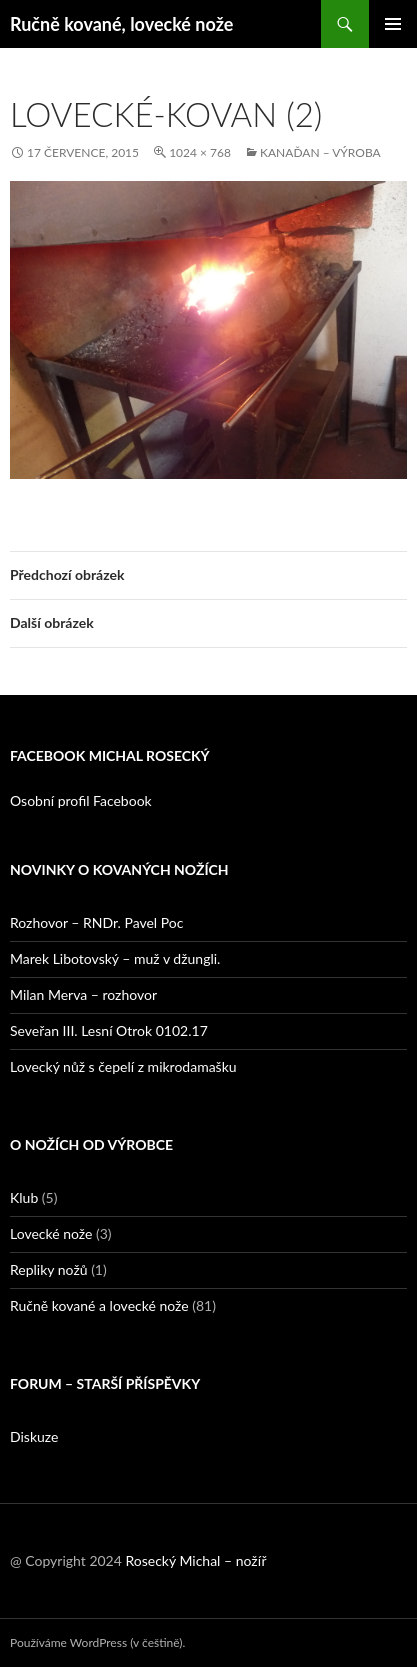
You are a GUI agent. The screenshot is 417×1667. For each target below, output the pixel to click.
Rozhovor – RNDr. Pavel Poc (96, 922)
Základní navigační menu (393, 24)
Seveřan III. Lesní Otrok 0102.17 (109, 1030)
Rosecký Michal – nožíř (195, 1560)
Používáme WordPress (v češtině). (97, 1642)
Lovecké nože (51, 1233)
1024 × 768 (200, 152)
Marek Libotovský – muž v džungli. (115, 958)
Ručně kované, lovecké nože (121, 24)
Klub (24, 1197)
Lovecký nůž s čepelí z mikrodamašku (123, 1066)
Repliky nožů (49, 1269)
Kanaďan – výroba (320, 152)
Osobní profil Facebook (81, 800)
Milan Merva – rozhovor (83, 994)
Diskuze (34, 1436)
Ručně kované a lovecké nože (99, 1305)
